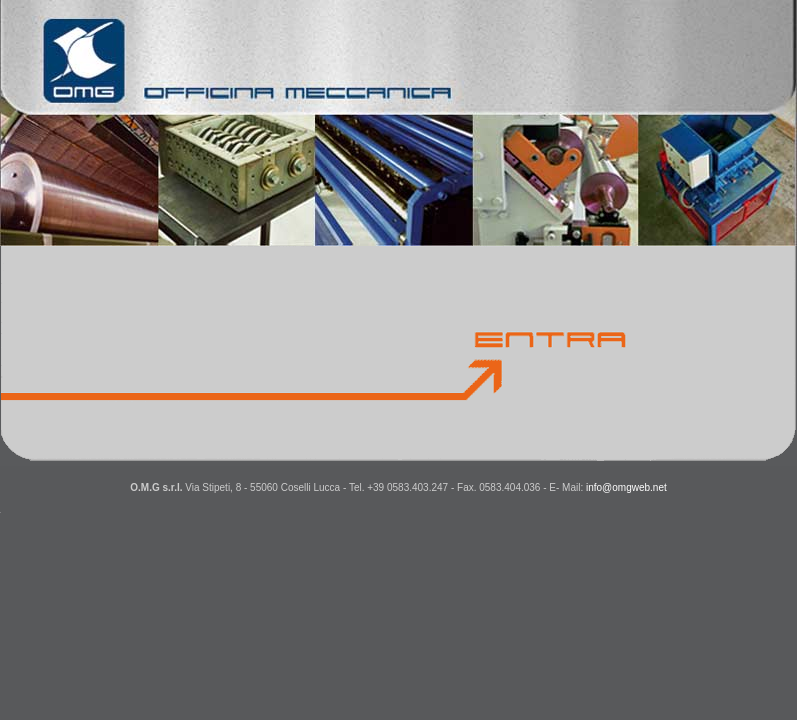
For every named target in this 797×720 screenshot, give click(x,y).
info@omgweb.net (626, 487)
